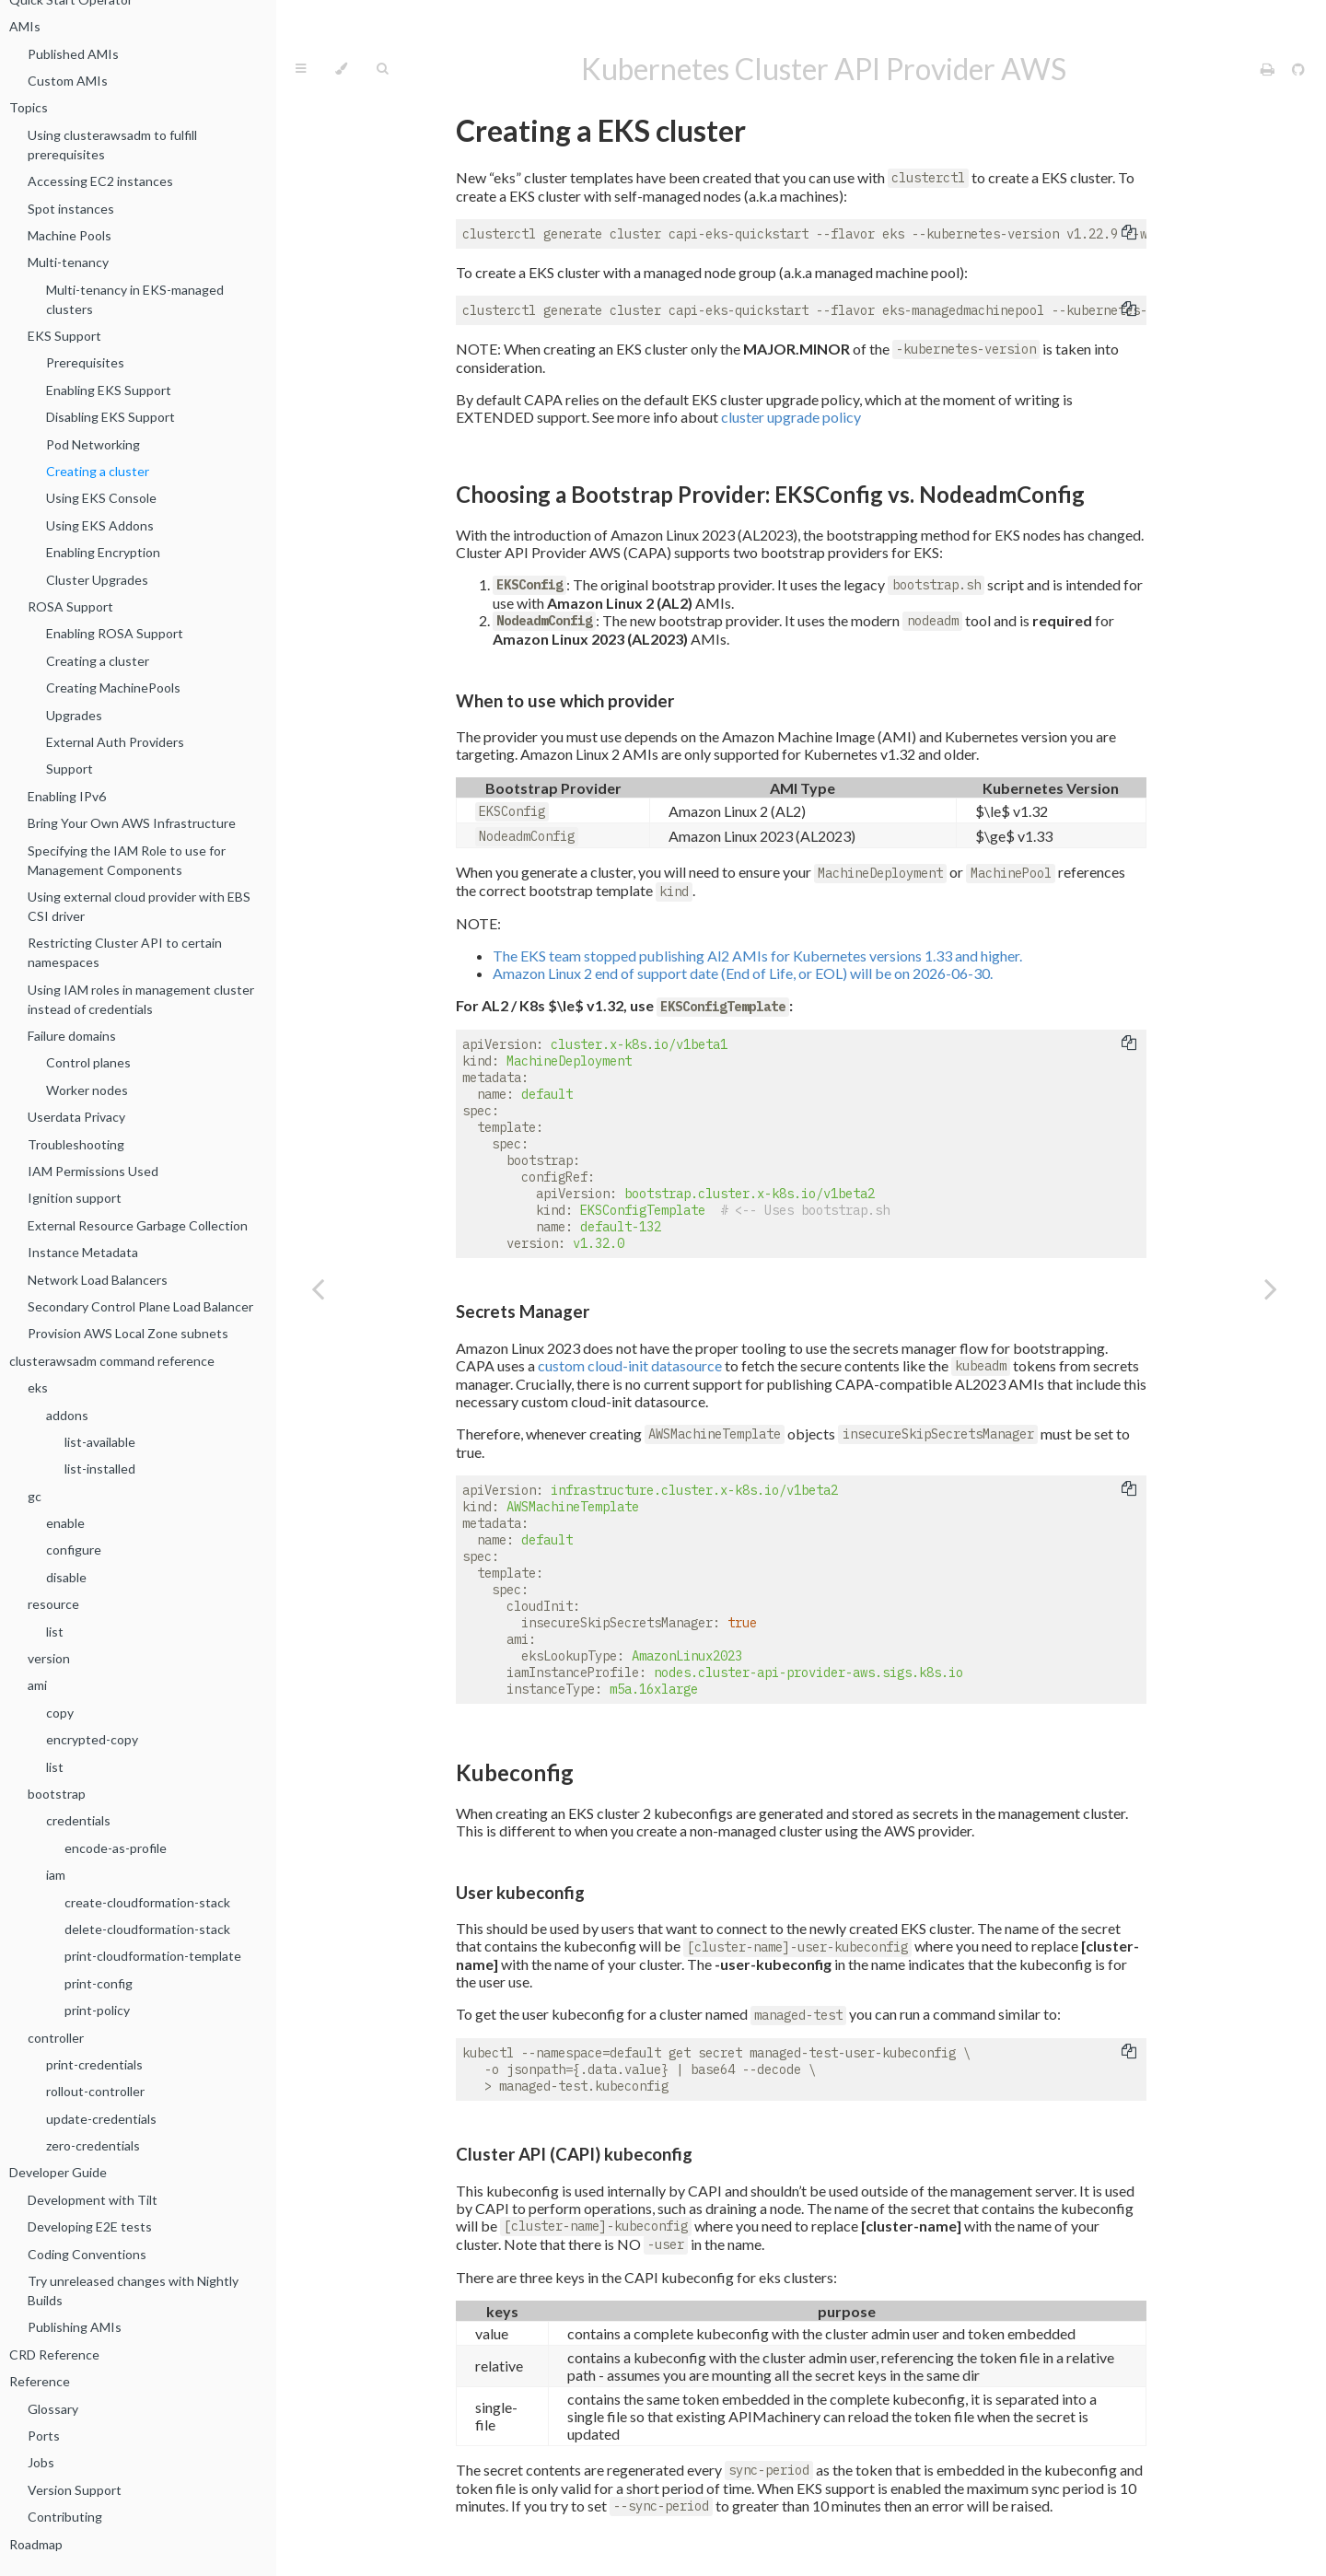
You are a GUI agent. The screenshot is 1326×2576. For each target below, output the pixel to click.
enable (65, 1523)
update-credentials (101, 2119)
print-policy (97, 2010)
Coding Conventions (87, 2254)
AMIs (25, 26)
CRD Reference (54, 2354)
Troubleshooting (76, 1144)
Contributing (65, 2516)
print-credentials (94, 2064)
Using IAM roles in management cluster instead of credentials (141, 999)
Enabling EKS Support (108, 390)
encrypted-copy (92, 1739)
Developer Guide (58, 2172)
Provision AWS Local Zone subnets (128, 1333)
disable (66, 1577)
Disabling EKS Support (110, 417)
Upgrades (74, 715)
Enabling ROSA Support (114, 633)
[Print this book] (1269, 68)
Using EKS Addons (100, 525)
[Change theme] (341, 69)
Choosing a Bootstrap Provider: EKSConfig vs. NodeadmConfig (770, 494)
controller (56, 2038)
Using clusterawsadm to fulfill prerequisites (112, 144)
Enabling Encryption (103, 552)
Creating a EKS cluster (601, 130)
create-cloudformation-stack (147, 1902)
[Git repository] (1298, 68)
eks (38, 1387)
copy (60, 1712)
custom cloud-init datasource (630, 1365)
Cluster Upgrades (97, 580)
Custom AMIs (68, 80)
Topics (28, 107)
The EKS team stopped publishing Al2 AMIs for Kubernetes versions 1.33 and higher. (757, 955)
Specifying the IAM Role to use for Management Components (127, 860)
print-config (98, 1983)
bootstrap (57, 1793)
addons (67, 1415)
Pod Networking (93, 444)
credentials (78, 1820)
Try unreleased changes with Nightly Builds (133, 2290)
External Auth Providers (115, 742)
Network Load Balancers (98, 1280)
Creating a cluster (97, 471)
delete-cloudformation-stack (147, 1929)
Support (69, 768)
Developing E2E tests (90, 2226)
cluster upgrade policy (791, 416)
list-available (99, 1442)
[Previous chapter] (317, 1288)
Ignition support (75, 1198)
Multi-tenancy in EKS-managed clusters (135, 299)
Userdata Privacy (76, 1117)
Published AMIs (73, 54)
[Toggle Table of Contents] (300, 69)
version (49, 1658)
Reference (39, 2381)
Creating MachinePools (113, 687)
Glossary (53, 2409)
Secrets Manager (522, 1311)
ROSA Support (70, 606)
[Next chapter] (1270, 1288)
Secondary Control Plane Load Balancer (140, 1306)
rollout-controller (95, 2091)
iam (55, 1874)
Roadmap (36, 2544)
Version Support (75, 2490)
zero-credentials (93, 2145)
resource (53, 1604)
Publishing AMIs (75, 2327)
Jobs (41, 2462)
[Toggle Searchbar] (382, 69)
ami (37, 1685)
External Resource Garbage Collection (138, 1225)
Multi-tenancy (68, 262)
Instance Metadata (83, 1252)
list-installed (99, 1468)
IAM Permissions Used (93, 1171)
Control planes (88, 1062)
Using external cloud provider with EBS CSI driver (139, 906)
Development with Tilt (92, 2200)
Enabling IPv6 (67, 796)
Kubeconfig (515, 1772)
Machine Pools (69, 235)
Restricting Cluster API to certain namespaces (125, 952)
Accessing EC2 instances (100, 181)
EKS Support (64, 336)
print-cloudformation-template (152, 1956)
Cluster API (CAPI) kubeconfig (574, 2154)
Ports (44, 2435)
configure (73, 1549)
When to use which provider (565, 701)
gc (34, 1496)
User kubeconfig (520, 1892)
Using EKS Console (101, 498)
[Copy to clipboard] (1129, 234)
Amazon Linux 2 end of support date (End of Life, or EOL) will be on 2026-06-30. (743, 973)
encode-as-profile (115, 1848)
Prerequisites (85, 362)
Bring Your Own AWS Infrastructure (132, 823)
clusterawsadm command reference (112, 1361)
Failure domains (72, 1035)
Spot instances (71, 208)
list (55, 1631)
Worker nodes (87, 1090)
